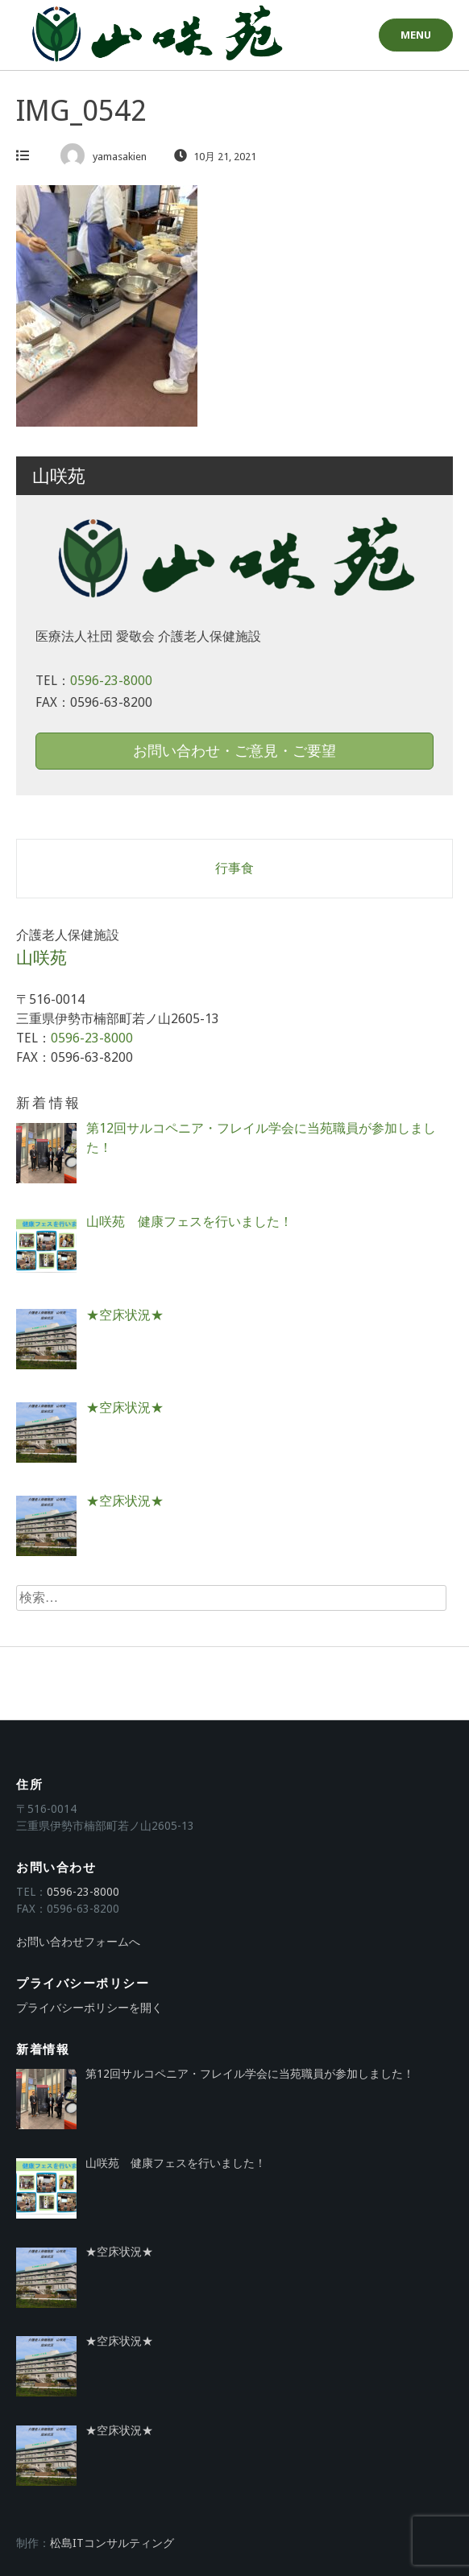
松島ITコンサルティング (112, 2543)
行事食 (234, 868)
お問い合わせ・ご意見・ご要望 (234, 750)
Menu (416, 35)
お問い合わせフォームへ (78, 1941)
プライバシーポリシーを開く (89, 2007)
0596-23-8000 (111, 680)
